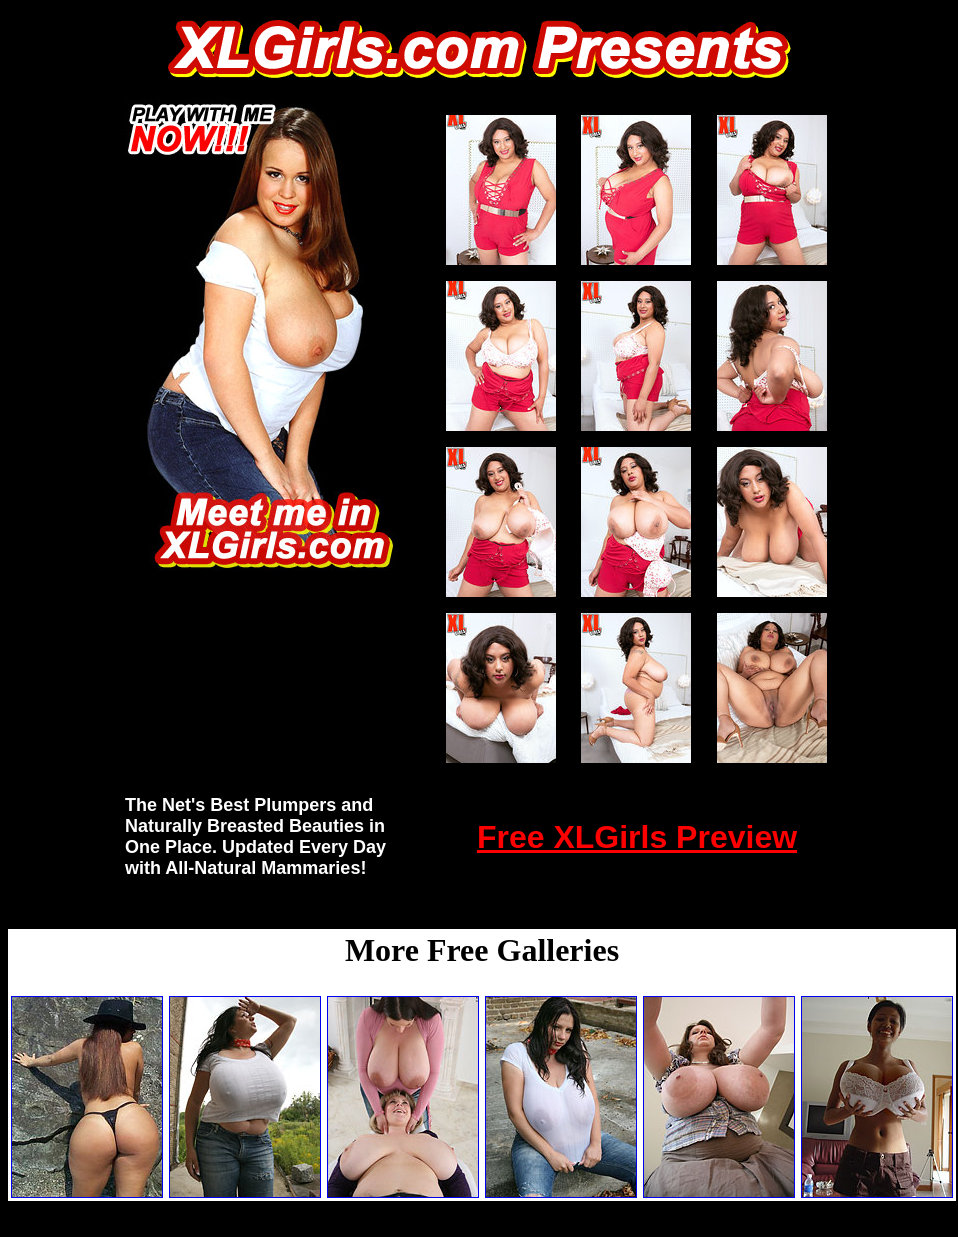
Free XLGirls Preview (637, 837)
